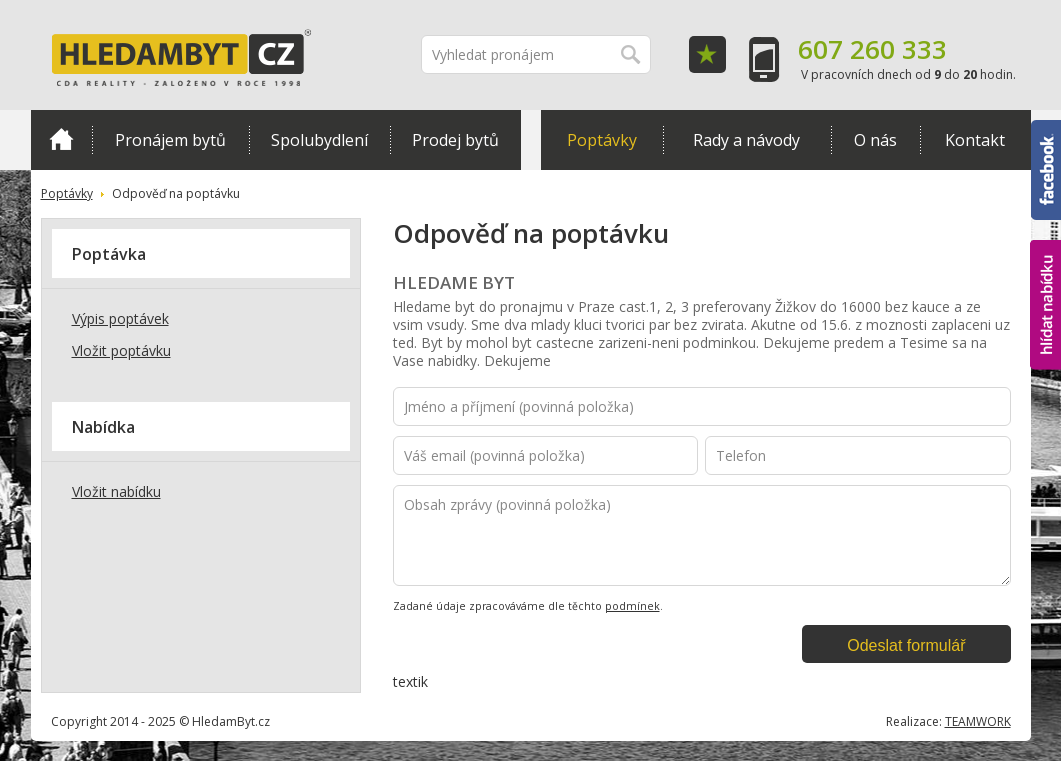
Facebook (1046, 170)
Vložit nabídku (116, 491)
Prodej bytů (455, 140)
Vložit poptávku (121, 350)
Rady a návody (746, 140)
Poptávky (602, 140)
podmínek (632, 606)
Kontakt (975, 140)
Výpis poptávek (120, 318)
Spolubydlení (319, 140)
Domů (61, 139)
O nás (875, 140)
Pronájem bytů (170, 140)
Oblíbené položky (707, 54)
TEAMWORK (978, 721)
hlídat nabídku (1045, 305)
